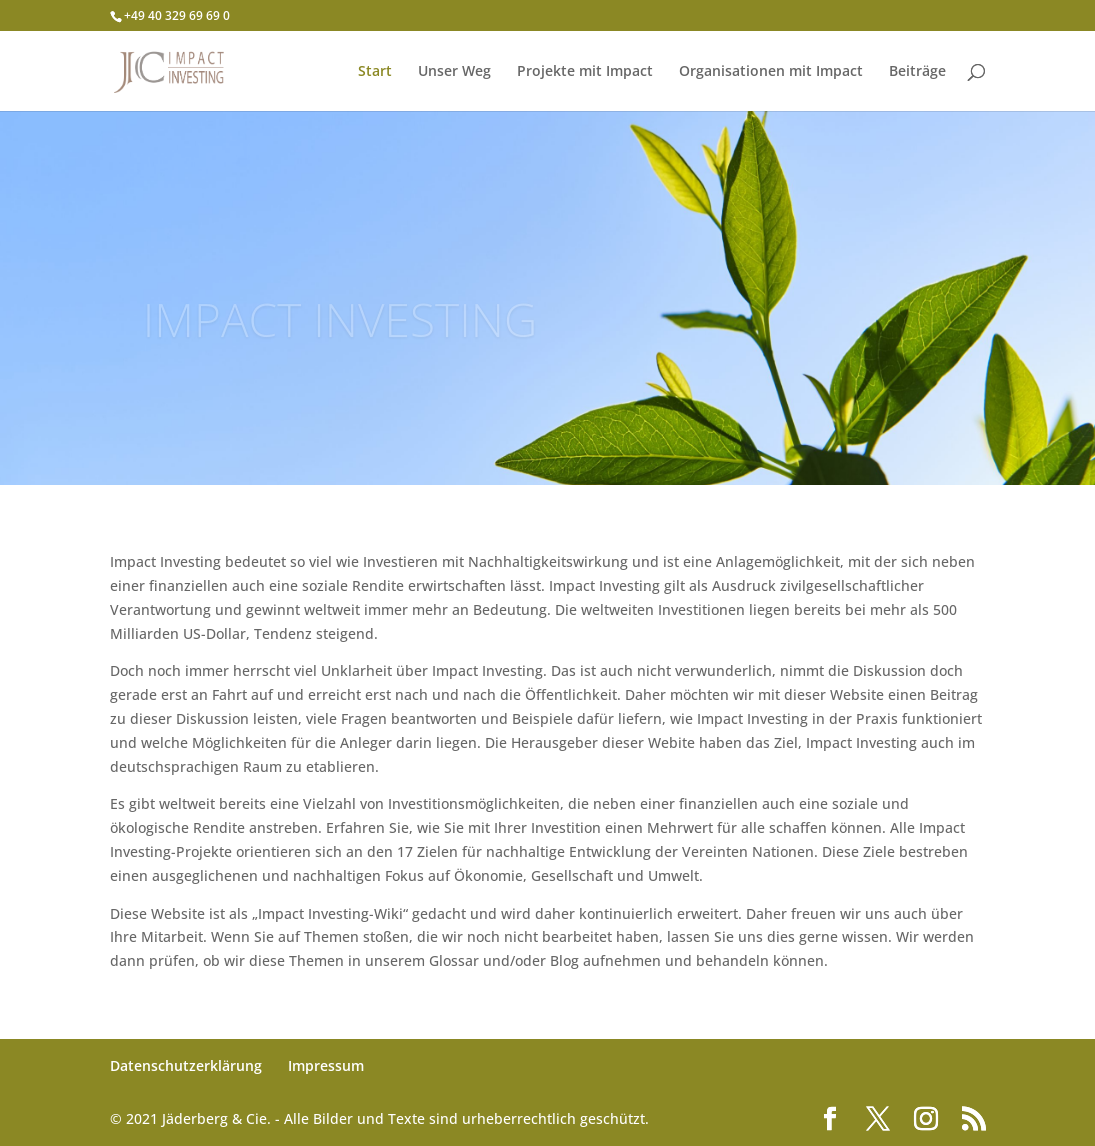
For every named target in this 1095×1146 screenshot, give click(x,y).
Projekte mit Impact (585, 72)
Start (375, 72)
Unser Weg (454, 72)
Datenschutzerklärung (186, 1065)
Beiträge (917, 72)
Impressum (326, 1065)
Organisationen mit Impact (771, 72)
